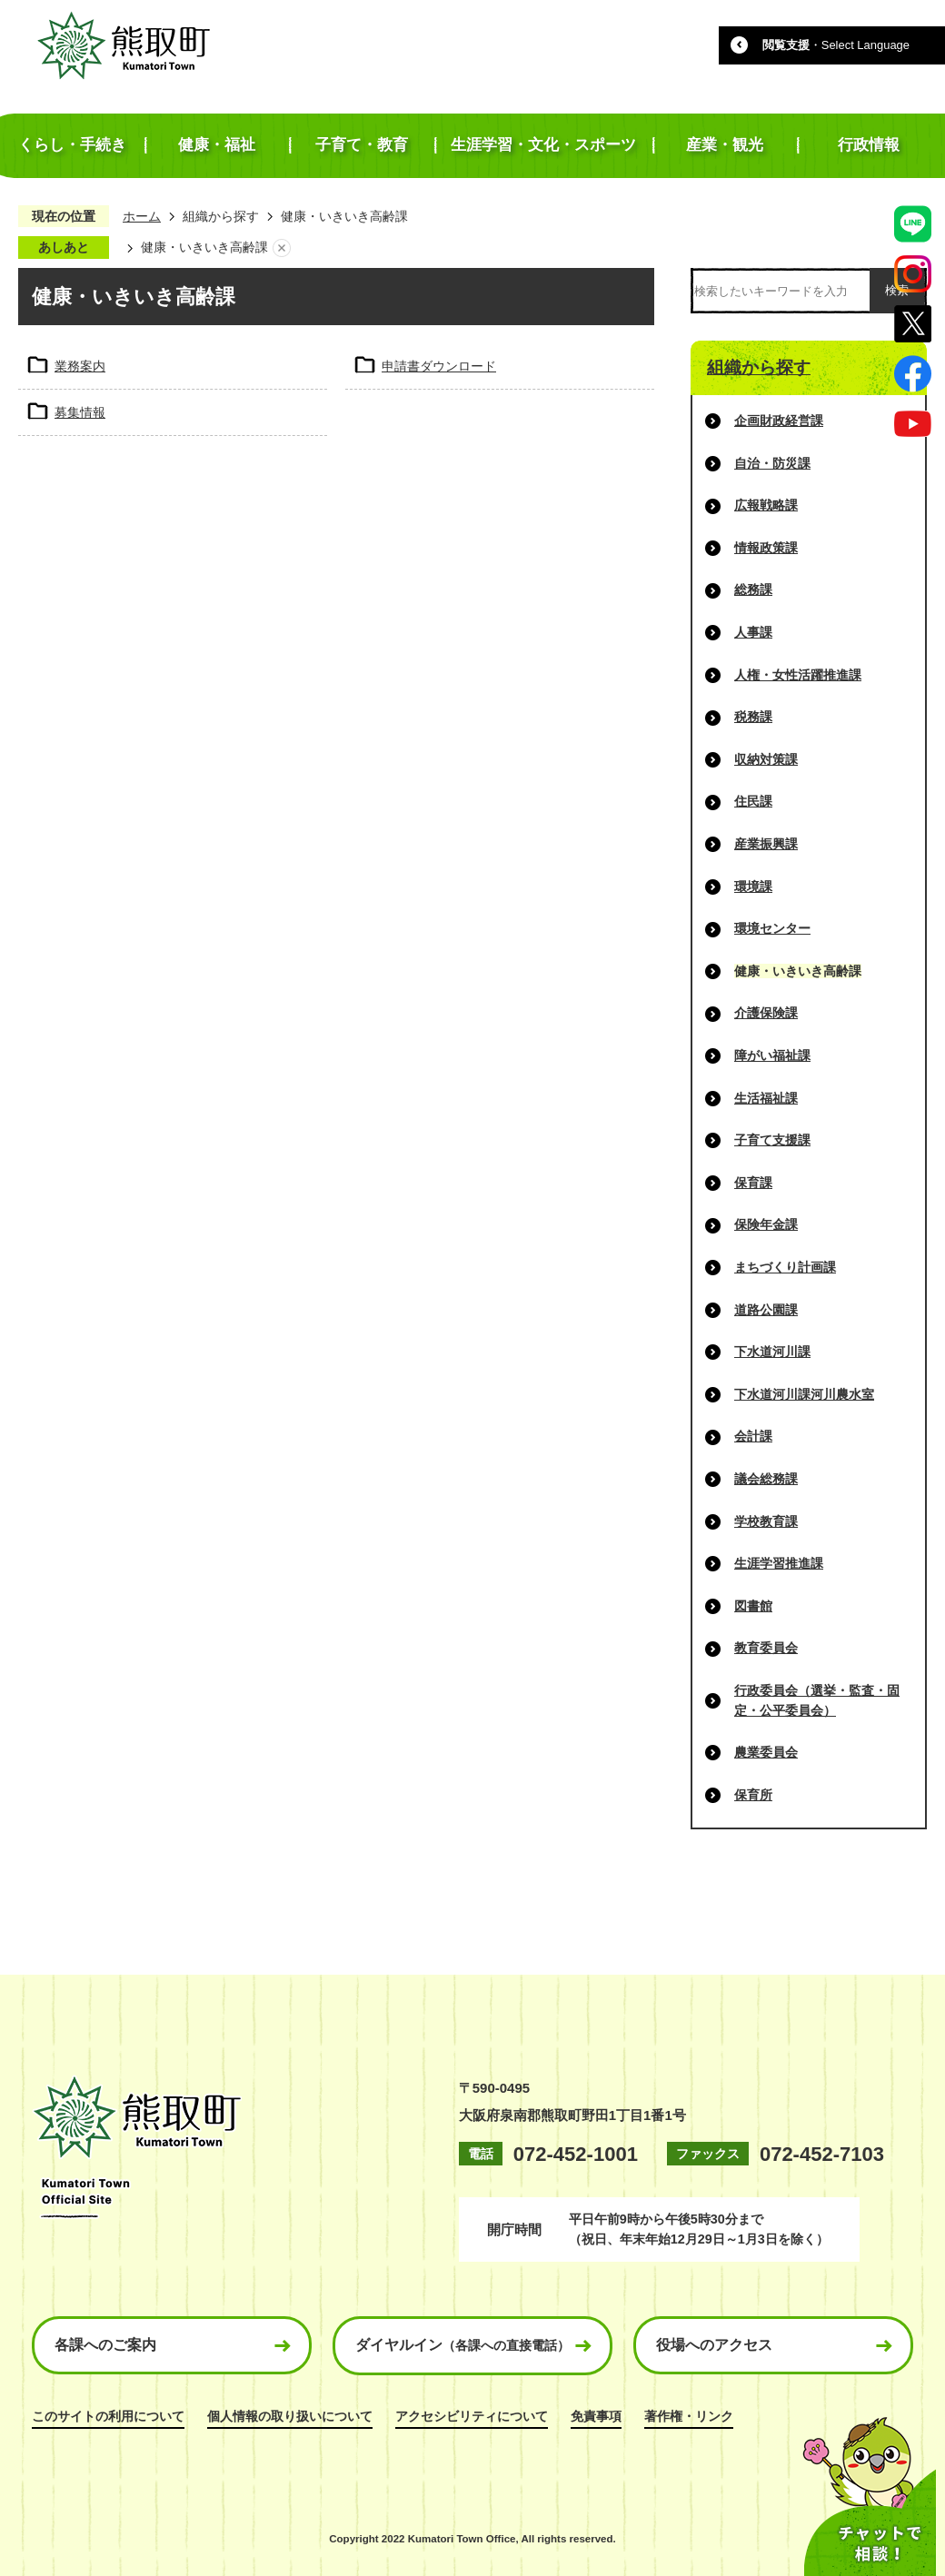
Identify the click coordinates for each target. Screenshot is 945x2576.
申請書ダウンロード (439, 366)
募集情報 (80, 412)
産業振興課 (766, 844)
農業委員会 (766, 1752)
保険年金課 (766, 1224)
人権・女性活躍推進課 (797, 675)
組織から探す (221, 216)
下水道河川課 (772, 1351)
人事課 (753, 632)
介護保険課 (766, 1013)
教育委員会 (766, 1647)
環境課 (753, 886)
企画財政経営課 (778, 420)
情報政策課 (766, 547)
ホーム (142, 216)
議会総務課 (766, 1478)
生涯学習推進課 (778, 1563)
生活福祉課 (766, 1098)
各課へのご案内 (105, 2345)
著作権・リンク (688, 2416)
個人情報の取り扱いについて (290, 2416)
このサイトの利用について (108, 2416)
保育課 (753, 1182)
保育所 (753, 1795)
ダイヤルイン (462, 2345)
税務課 (753, 716)
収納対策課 (766, 759)
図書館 (753, 1606)
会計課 (753, 1436)
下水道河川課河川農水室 (804, 1394)
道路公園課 (766, 1310)
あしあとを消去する (281, 248)
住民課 (753, 801)
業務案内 (80, 366)
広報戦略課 (766, 505)
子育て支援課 (772, 1140)
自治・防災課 (772, 463)
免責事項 (596, 2416)
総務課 (753, 589)
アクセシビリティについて (471, 2416)
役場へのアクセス (714, 2345)
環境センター (772, 928)
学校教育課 (766, 1521)
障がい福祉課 (772, 1055)
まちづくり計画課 (785, 1267)
